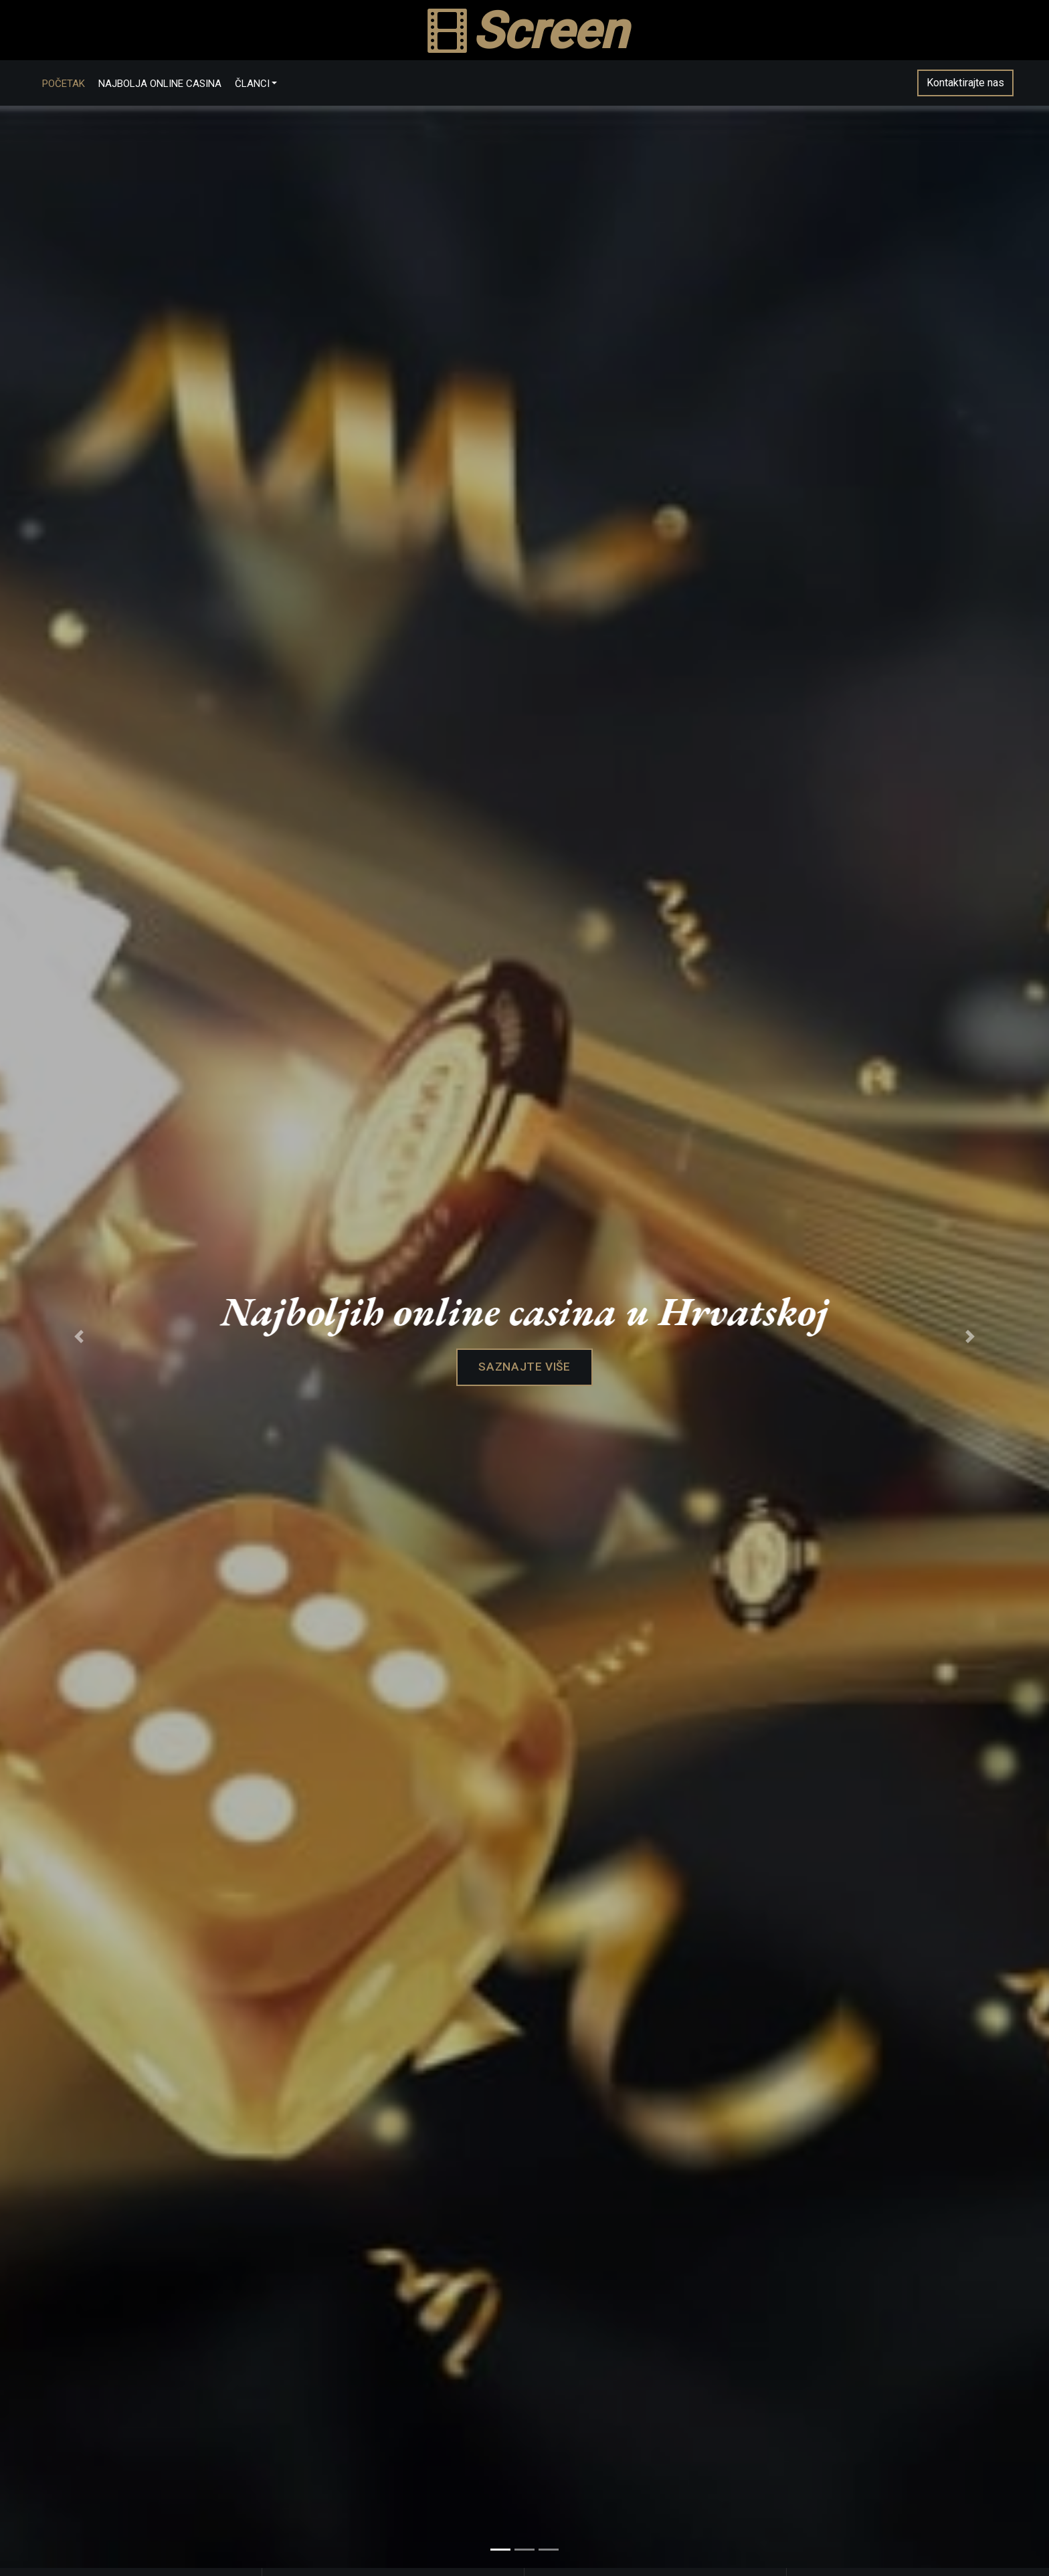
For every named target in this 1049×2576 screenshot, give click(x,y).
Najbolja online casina (174, 88)
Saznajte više (524, 1378)
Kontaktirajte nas (950, 86)
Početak (78, 88)
